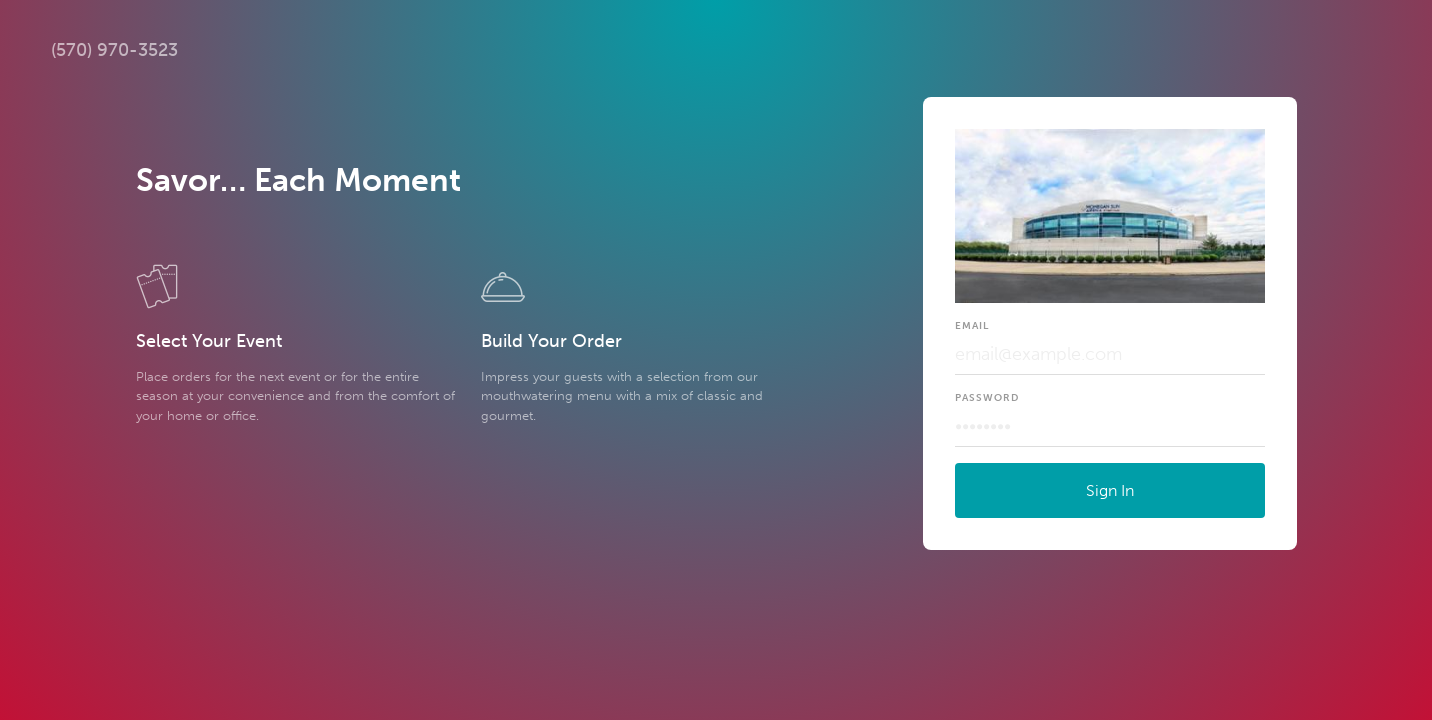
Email (972, 326)
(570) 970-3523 (114, 50)
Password (987, 398)
